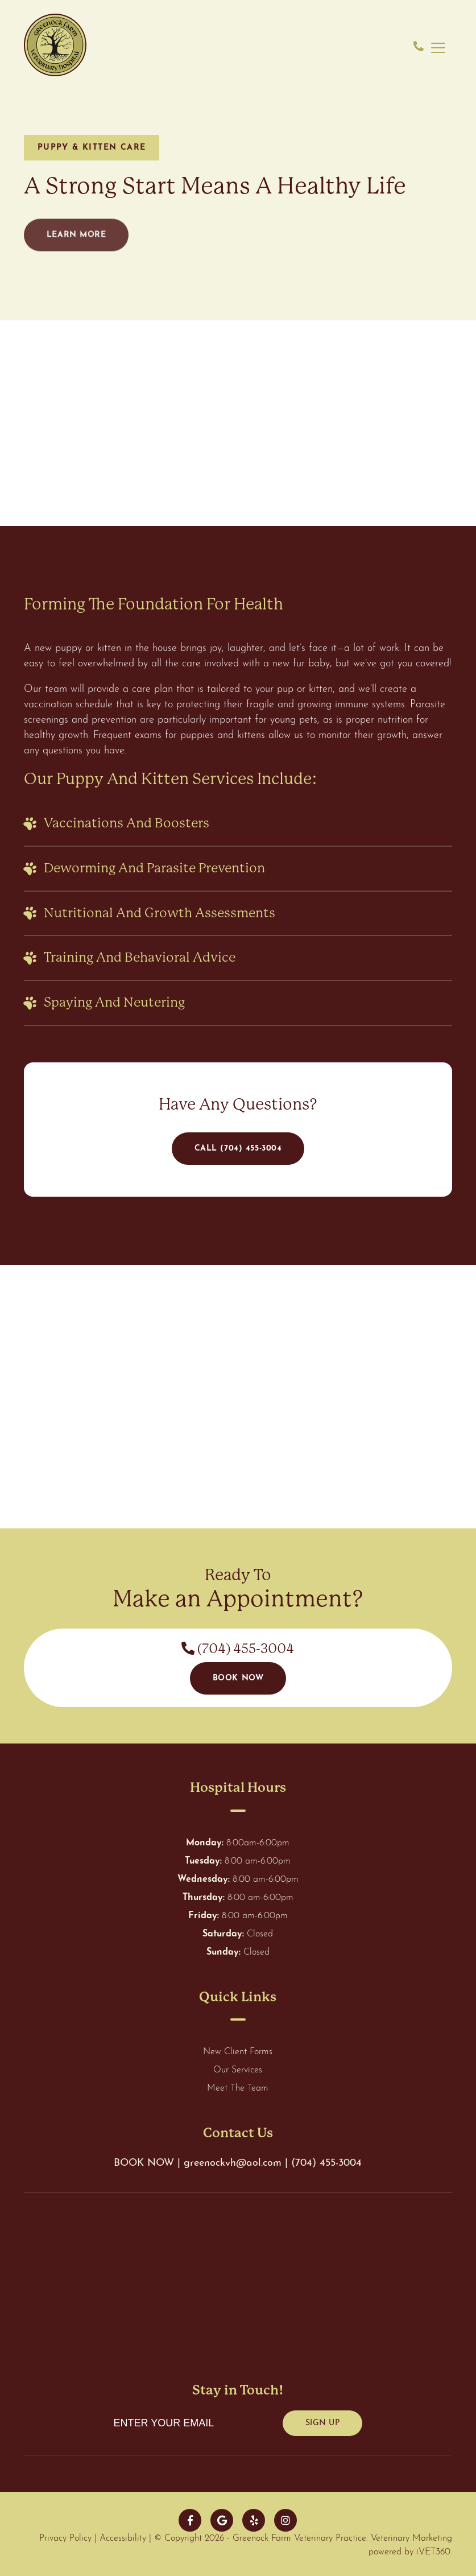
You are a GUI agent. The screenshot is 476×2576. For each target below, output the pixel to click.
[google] (221, 2520)
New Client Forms (237, 2051)
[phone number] (418, 47)
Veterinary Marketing (411, 2538)
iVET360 (433, 2552)
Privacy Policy (65, 2538)
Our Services (237, 2070)
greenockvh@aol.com (234, 2163)
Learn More (76, 247)
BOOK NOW (144, 2163)
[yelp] (253, 2520)
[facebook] (190, 2520)
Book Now (238, 1678)
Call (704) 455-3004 (238, 1148)
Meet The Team (237, 2088)
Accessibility (123, 2538)
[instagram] (285, 2520)
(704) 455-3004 (237, 1648)
